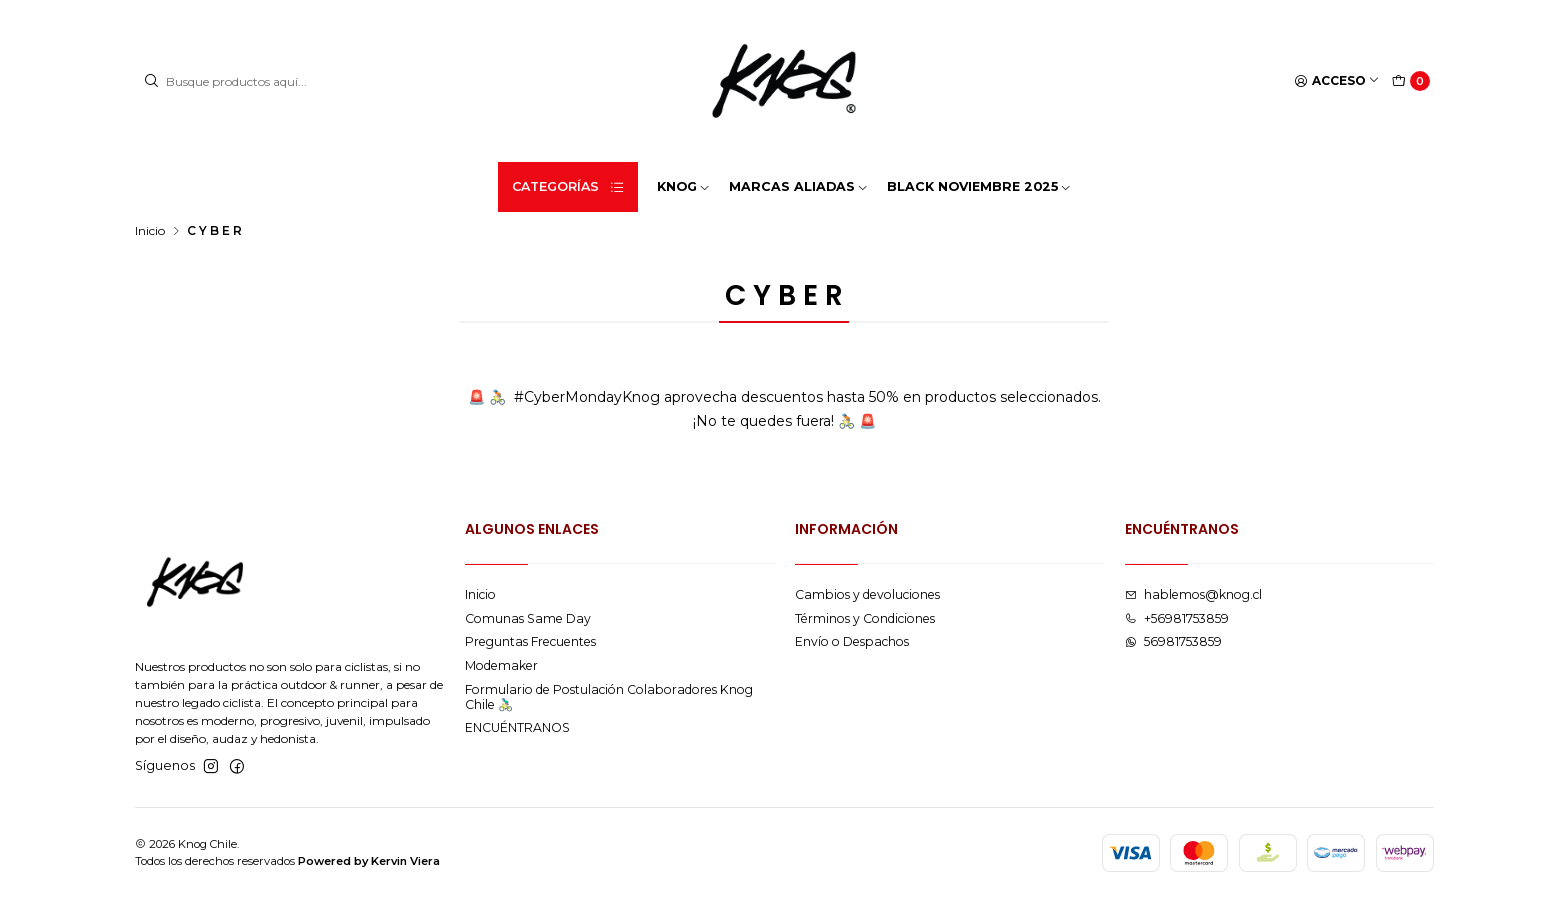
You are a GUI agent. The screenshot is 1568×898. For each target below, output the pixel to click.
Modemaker (501, 665)
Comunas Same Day (528, 618)
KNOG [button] (684, 186)
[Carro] (1411, 81)
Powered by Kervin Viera (369, 861)
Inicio (150, 231)
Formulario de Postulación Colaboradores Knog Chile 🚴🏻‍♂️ (609, 697)
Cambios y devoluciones (867, 594)
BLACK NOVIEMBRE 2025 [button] (979, 186)
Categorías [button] (569, 187)
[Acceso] (1337, 81)
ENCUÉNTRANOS (517, 727)
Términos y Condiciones (865, 618)
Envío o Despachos (852, 641)
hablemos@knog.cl (1193, 594)
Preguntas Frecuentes (530, 641)
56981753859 (1173, 641)
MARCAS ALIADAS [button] (799, 186)
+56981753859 (1177, 618)
